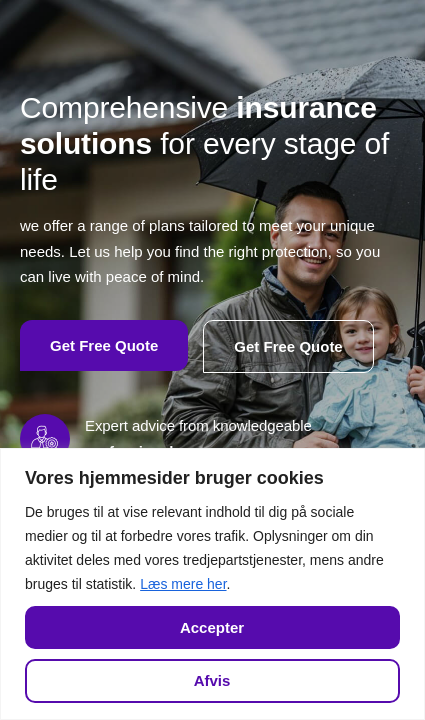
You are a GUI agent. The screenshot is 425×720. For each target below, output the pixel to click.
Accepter (212, 627)
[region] (212, 584)
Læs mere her (183, 584)
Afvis (212, 680)
